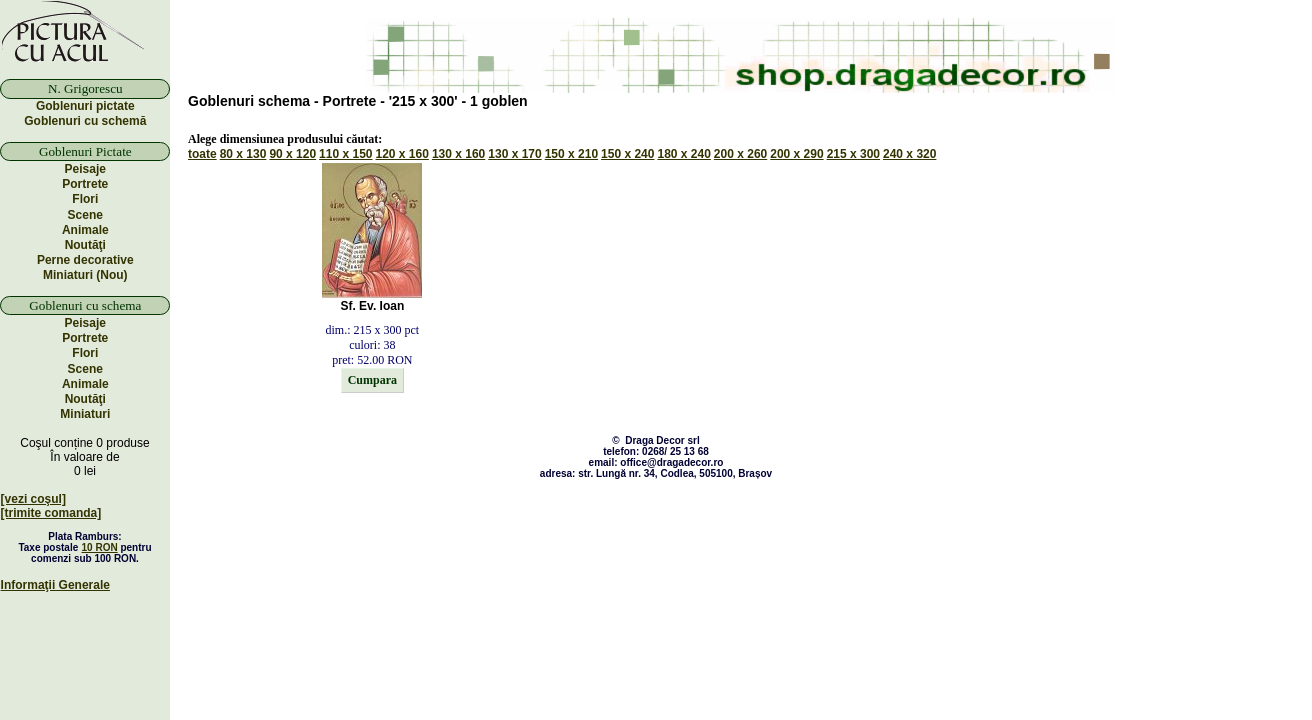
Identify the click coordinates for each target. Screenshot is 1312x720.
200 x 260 (740, 154)
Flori (85, 199)
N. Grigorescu (85, 88)
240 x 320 (909, 154)
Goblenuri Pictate (85, 151)
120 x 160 (402, 154)
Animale (85, 230)
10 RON (100, 547)
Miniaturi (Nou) (85, 275)
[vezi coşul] (33, 499)
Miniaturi (85, 414)
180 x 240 (683, 154)
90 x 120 (292, 154)
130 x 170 (514, 154)
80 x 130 (243, 154)
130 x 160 (458, 154)
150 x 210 (571, 154)
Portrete (85, 184)
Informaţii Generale (55, 585)
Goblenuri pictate (85, 106)
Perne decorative (85, 260)
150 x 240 (627, 154)
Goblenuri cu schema (85, 305)
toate (202, 154)
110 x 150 (345, 154)
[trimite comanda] (51, 513)
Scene (85, 215)
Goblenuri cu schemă (85, 121)
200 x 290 (796, 154)
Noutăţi (85, 245)
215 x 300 (853, 154)
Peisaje (85, 169)
